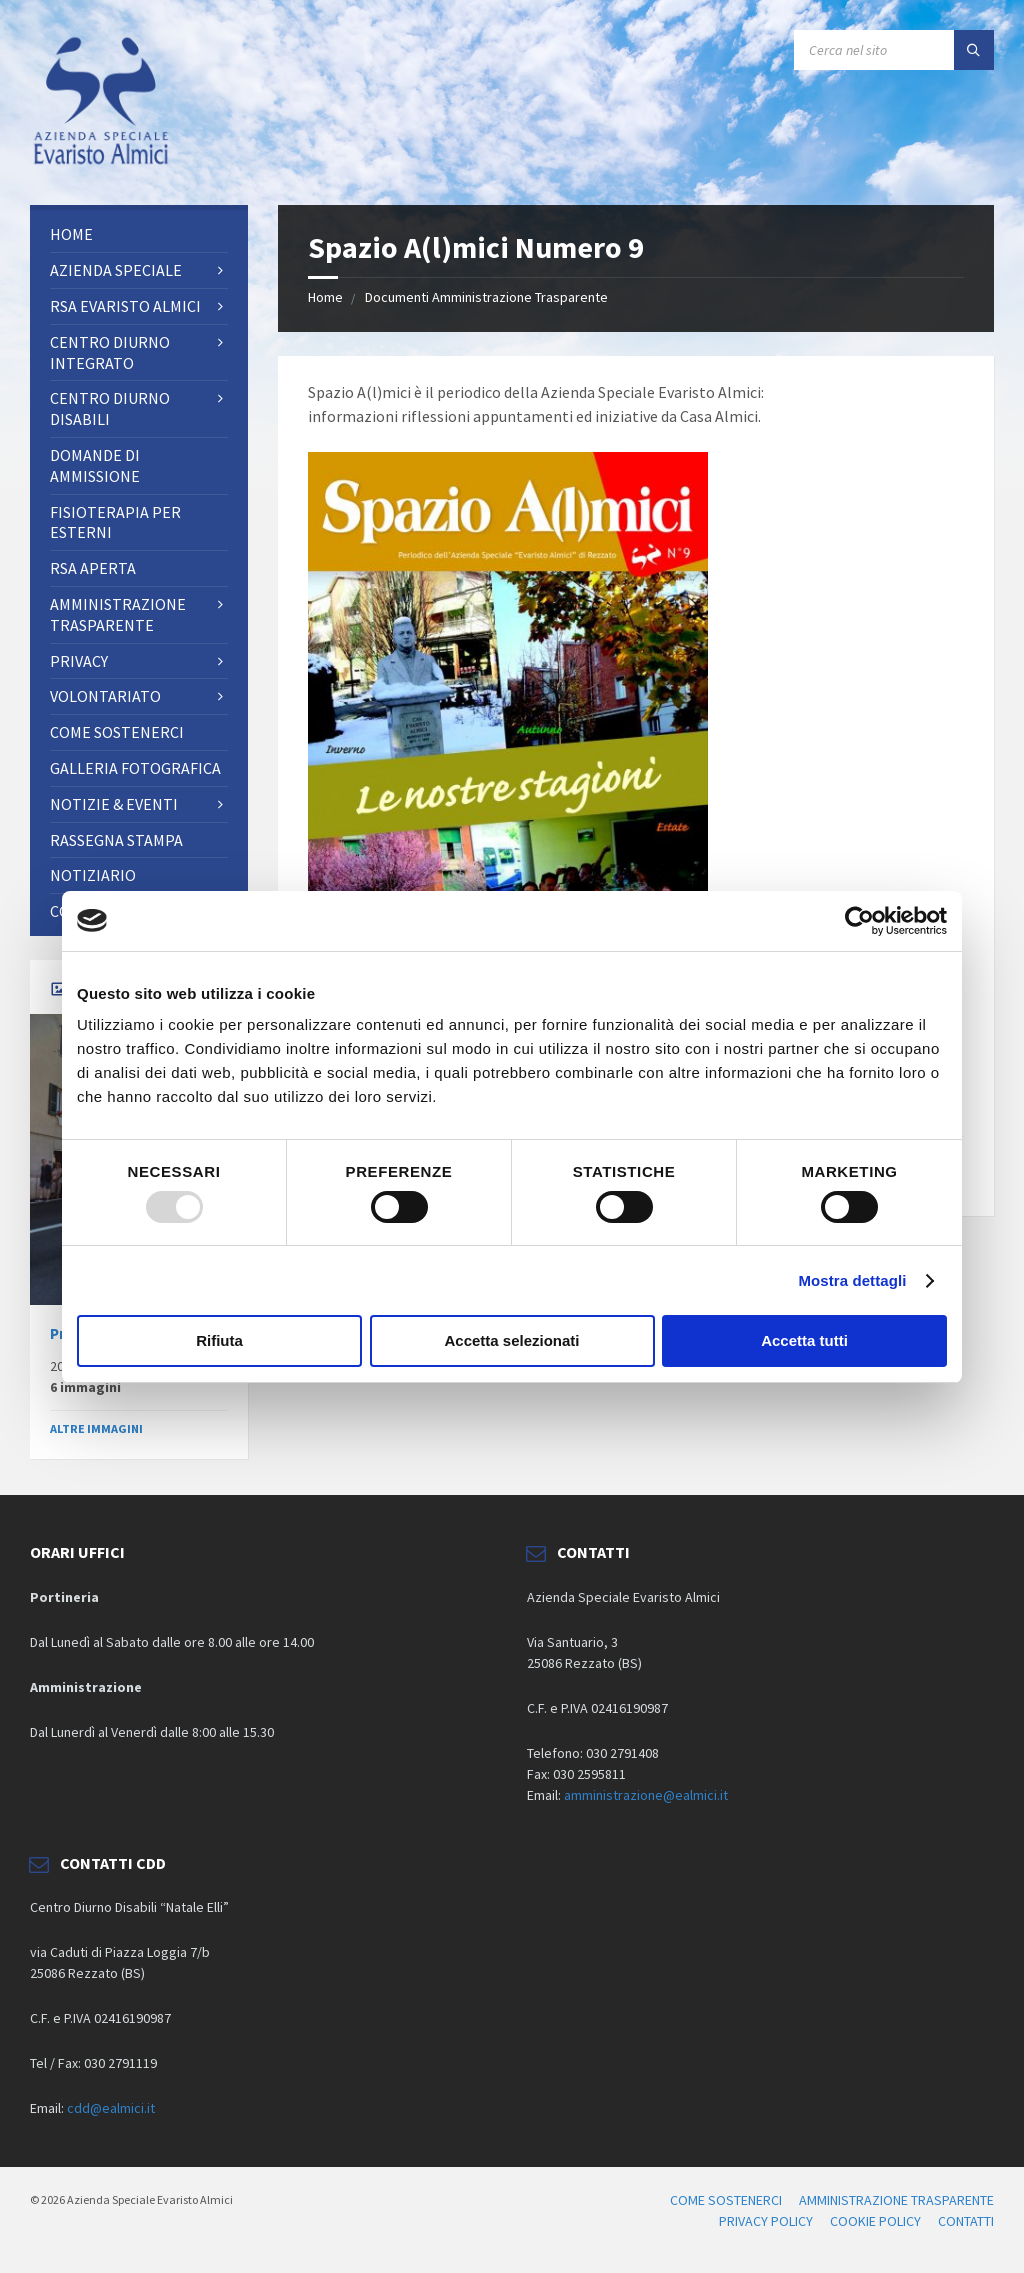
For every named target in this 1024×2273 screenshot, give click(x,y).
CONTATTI (966, 2221)
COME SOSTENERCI (726, 2200)
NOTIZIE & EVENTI (114, 804)
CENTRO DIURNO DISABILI (110, 408)
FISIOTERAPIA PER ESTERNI (115, 522)
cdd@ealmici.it (111, 2108)
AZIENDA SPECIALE (116, 270)
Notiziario (93, 875)
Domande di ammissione (95, 465)
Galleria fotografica (135, 768)
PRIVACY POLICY (766, 2221)
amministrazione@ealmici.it (646, 1795)
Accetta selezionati (511, 1340)
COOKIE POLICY (875, 2221)
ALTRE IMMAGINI (96, 1428)
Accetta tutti (804, 1340)
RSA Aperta (93, 568)
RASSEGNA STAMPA (116, 840)
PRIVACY (79, 661)
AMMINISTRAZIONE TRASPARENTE (118, 614)
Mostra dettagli (852, 1280)
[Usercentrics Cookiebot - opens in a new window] (859, 921)
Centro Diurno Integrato (110, 352)
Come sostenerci (117, 732)
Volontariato (105, 696)
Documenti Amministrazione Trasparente (486, 297)
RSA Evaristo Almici (125, 306)
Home (325, 297)
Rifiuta (219, 1340)
